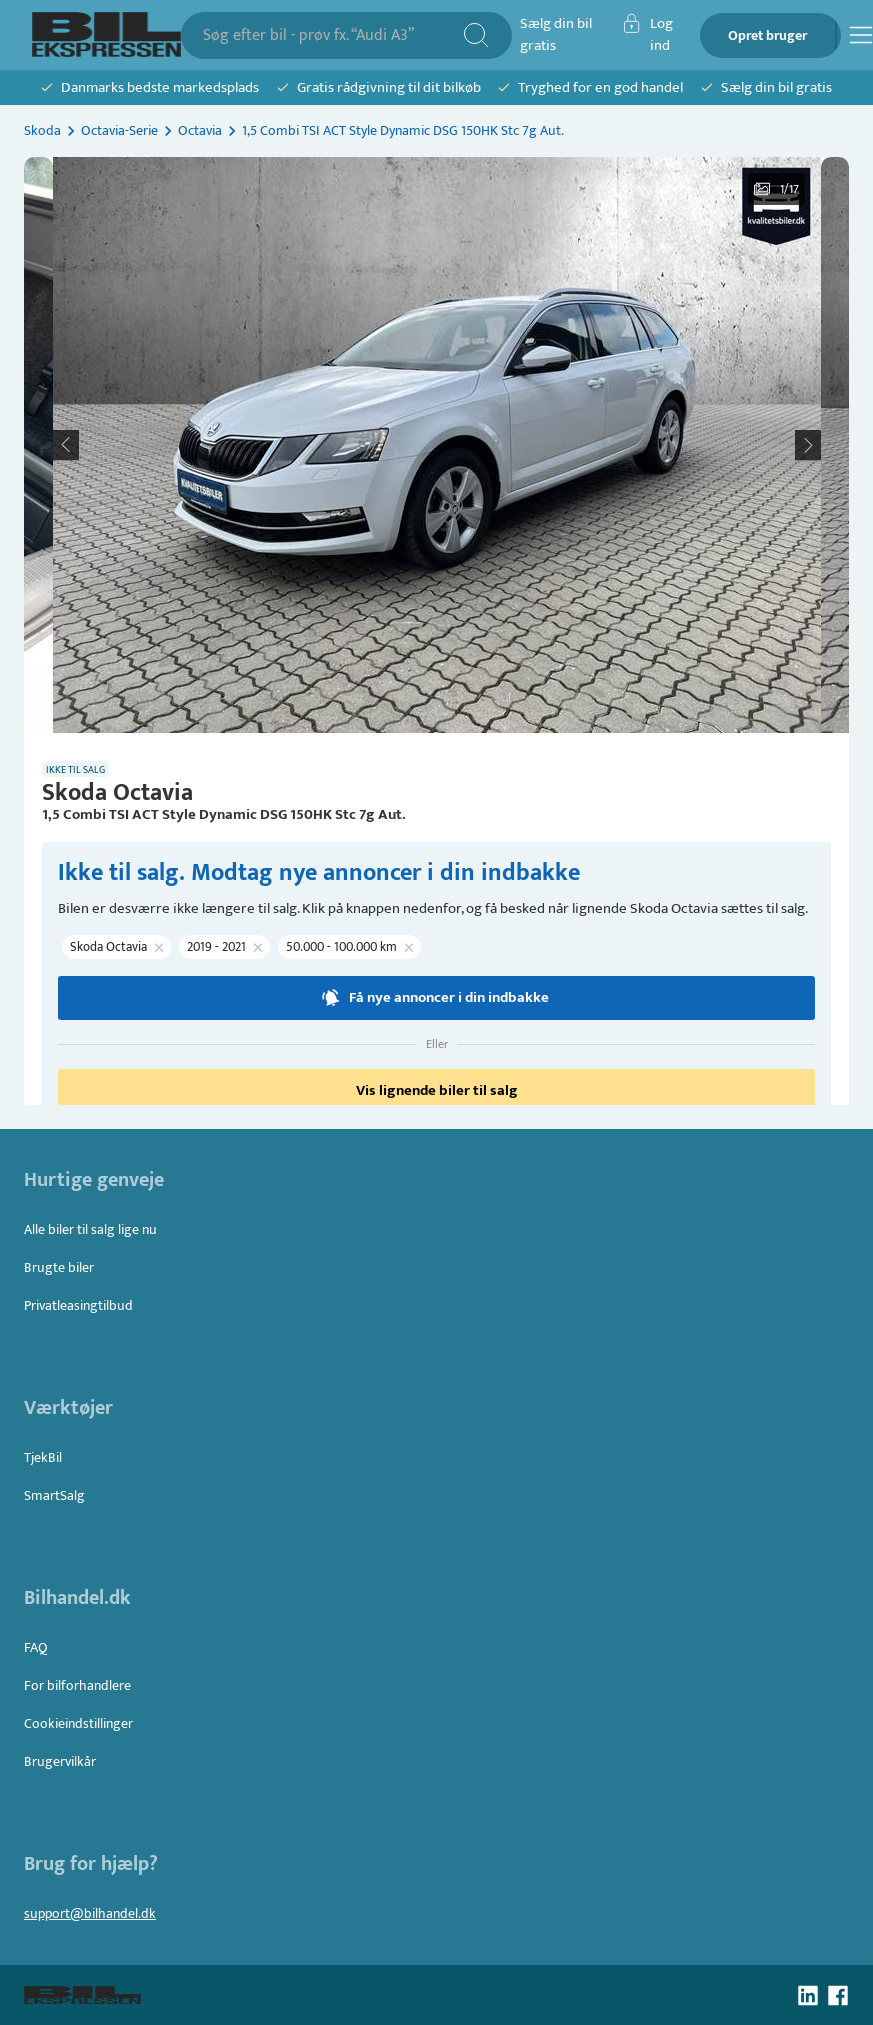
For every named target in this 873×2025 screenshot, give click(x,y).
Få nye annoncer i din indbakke (436, 998)
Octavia (200, 130)
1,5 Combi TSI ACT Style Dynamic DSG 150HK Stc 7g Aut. (403, 130)
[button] (437, 445)
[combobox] (332, 35)
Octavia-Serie (119, 130)
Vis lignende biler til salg (436, 1091)
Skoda (42, 130)
